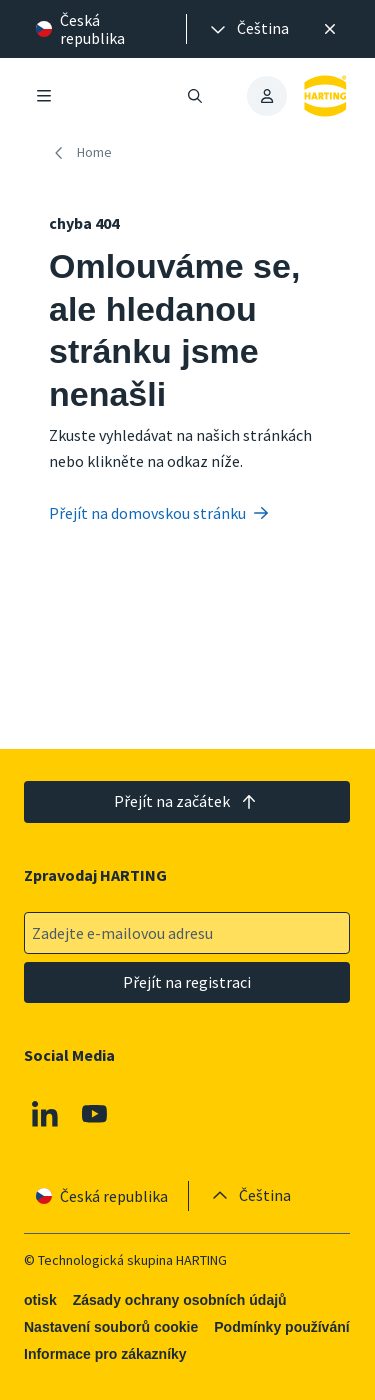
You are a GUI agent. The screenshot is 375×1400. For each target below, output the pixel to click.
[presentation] (248, 29)
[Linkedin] (45, 1114)
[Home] (84, 152)
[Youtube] (95, 1114)
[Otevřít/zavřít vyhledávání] (196, 96)
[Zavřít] (330, 29)
